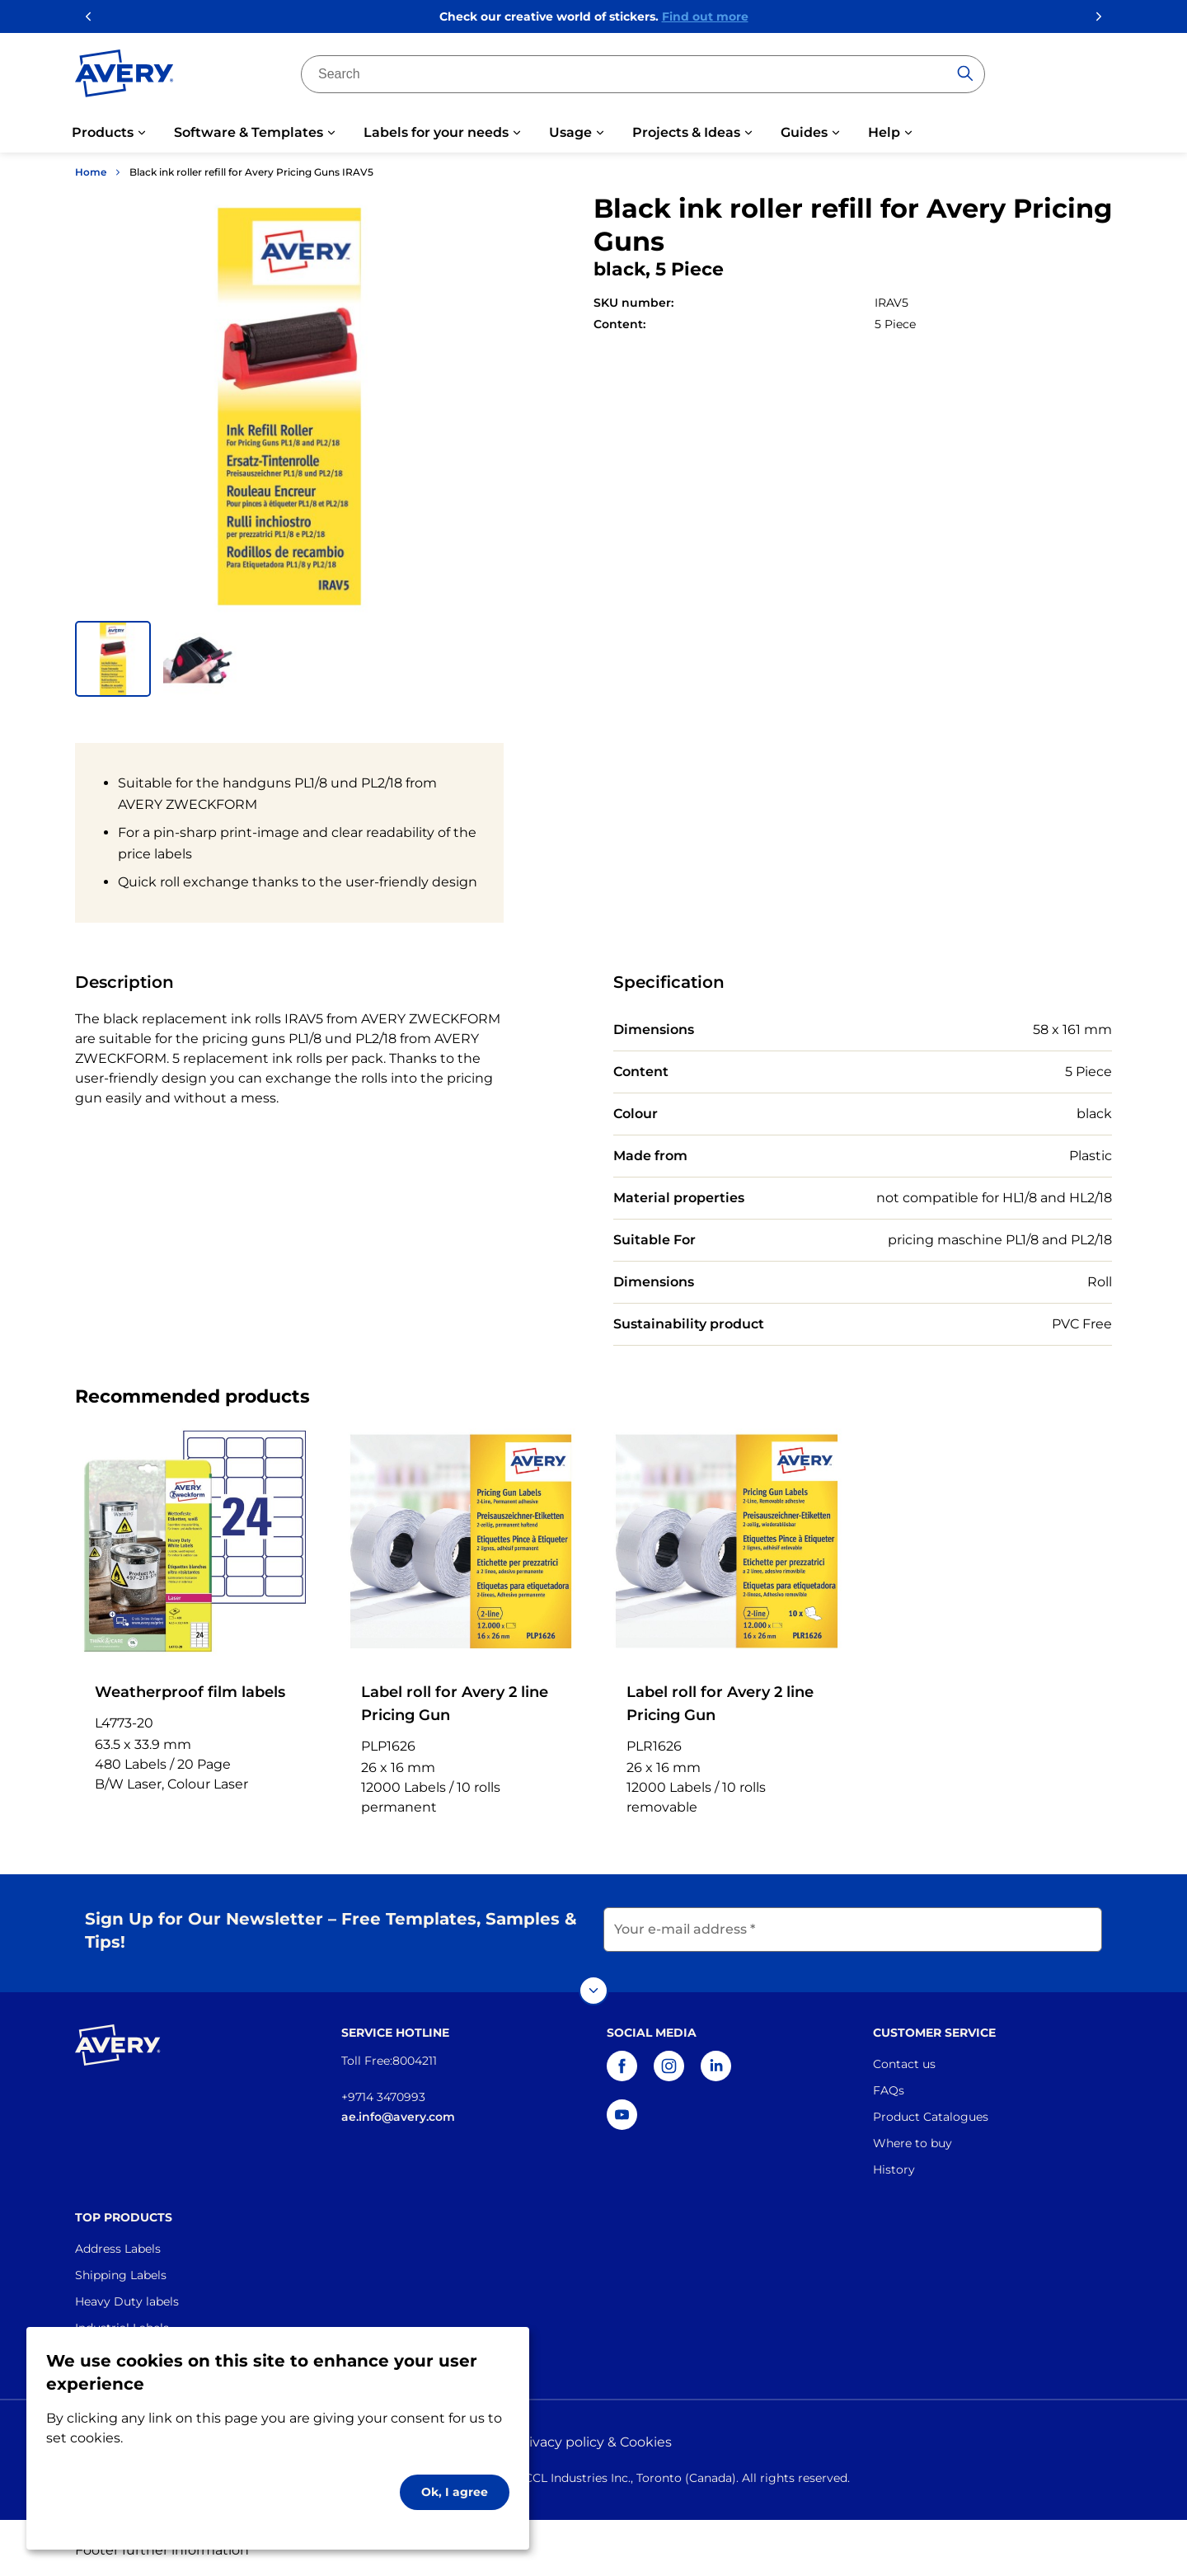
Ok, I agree (454, 2491)
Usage (570, 132)
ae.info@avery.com (398, 2111)
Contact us (904, 2059)
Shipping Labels (121, 2270)
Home (90, 172)
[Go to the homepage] (124, 76)
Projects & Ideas (686, 132)
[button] (113, 659)
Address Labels (118, 2243)
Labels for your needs (436, 132)
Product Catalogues (930, 2111)
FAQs (888, 2085)
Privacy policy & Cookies (593, 2438)
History (894, 2164)
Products (103, 132)
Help (884, 132)
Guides (804, 132)
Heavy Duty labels (127, 2296)
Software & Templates (248, 132)
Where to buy (912, 2138)
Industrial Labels (122, 2322)
